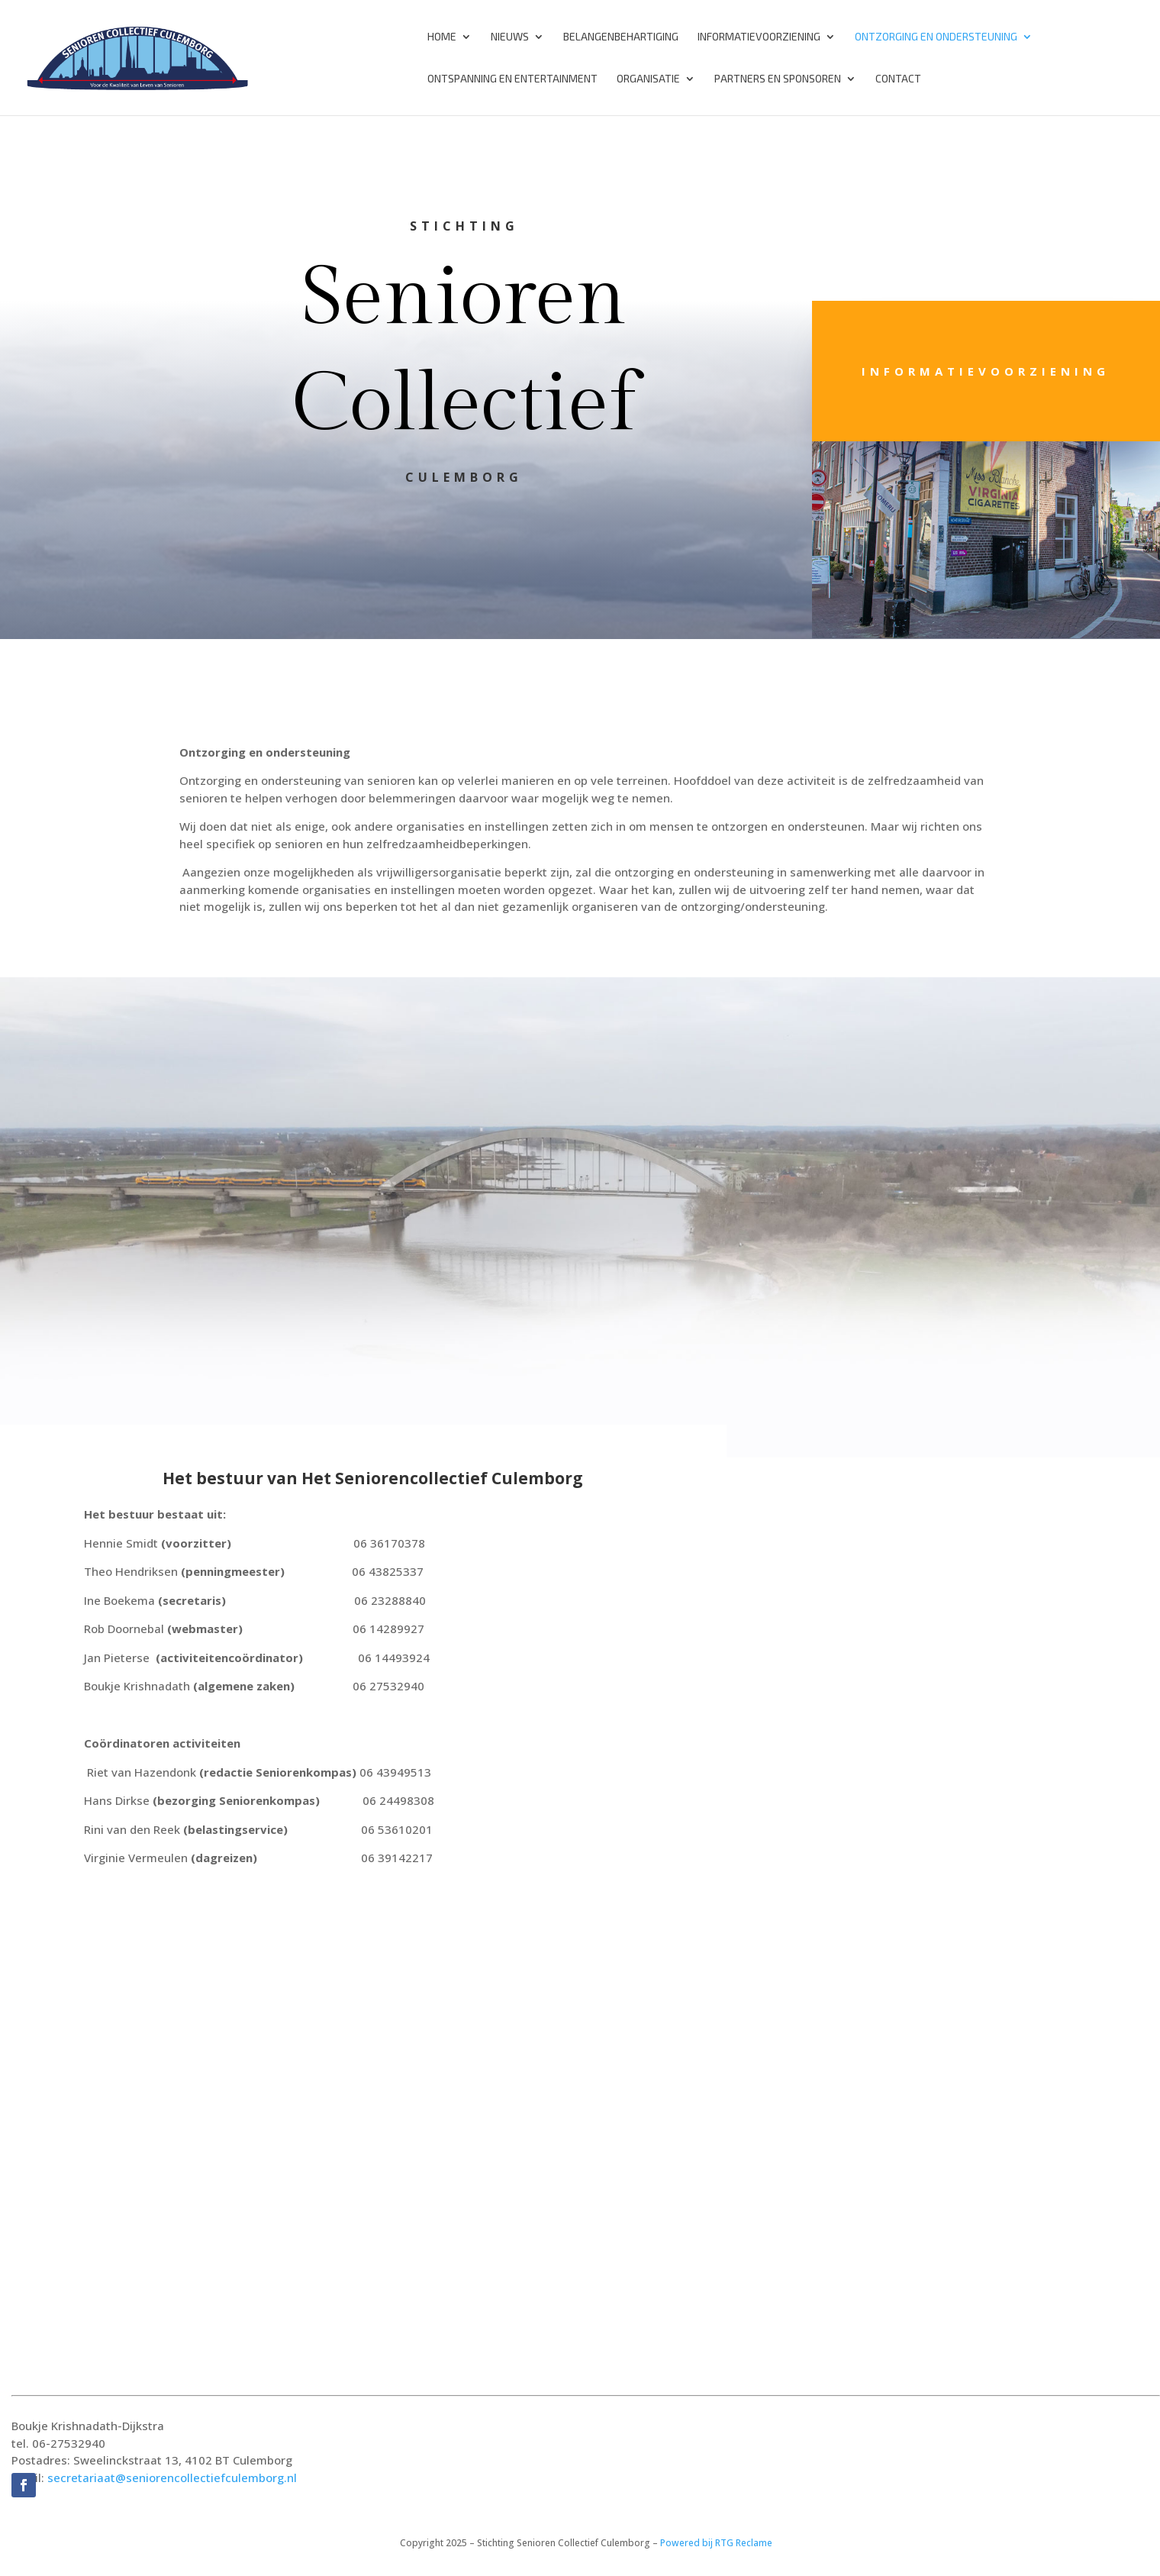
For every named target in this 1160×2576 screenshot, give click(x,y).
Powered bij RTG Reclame (716, 2542)
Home (441, 37)
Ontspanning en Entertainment (512, 79)
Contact (898, 79)
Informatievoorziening (759, 37)
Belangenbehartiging (620, 37)
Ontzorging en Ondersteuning (936, 37)
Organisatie (648, 79)
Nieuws (510, 37)
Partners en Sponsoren (777, 79)
